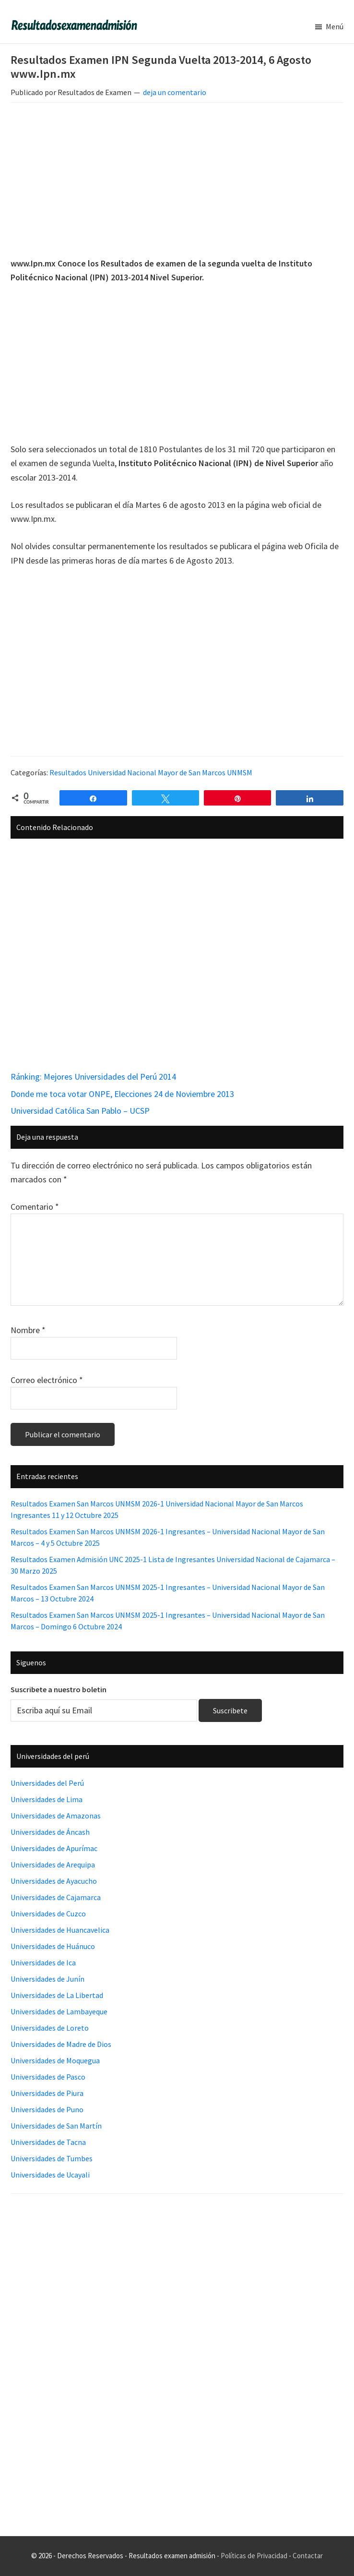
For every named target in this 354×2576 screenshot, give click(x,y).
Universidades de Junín (47, 1979)
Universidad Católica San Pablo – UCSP (80, 1110)
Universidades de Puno (47, 2109)
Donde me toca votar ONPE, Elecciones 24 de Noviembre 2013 (122, 1093)
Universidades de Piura (47, 2093)
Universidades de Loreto (50, 2028)
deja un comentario (174, 92)
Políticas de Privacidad (254, 2555)
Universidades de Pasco (48, 2077)
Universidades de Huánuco (53, 1946)
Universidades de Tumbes (52, 2158)
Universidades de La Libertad (57, 1995)
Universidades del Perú (47, 1783)
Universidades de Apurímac (54, 1848)
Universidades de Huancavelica (60, 1930)
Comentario (35, 1206)
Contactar (308, 2555)
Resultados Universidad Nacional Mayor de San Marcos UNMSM (150, 772)
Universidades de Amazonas (56, 1815)
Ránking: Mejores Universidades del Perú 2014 (93, 1076)
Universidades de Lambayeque (59, 2011)
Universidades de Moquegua (55, 2060)
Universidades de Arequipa (53, 1864)
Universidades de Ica (43, 1962)
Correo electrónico (47, 1379)
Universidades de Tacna (48, 2142)
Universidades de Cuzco (48, 1913)
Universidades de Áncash (50, 1832)
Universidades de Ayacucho (54, 1881)
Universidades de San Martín (56, 2126)
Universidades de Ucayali (50, 2174)
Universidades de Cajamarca (56, 1897)
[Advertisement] (177, 181)
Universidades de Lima (47, 1799)
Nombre (28, 1330)
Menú (334, 26)
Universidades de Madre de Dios (61, 2044)
